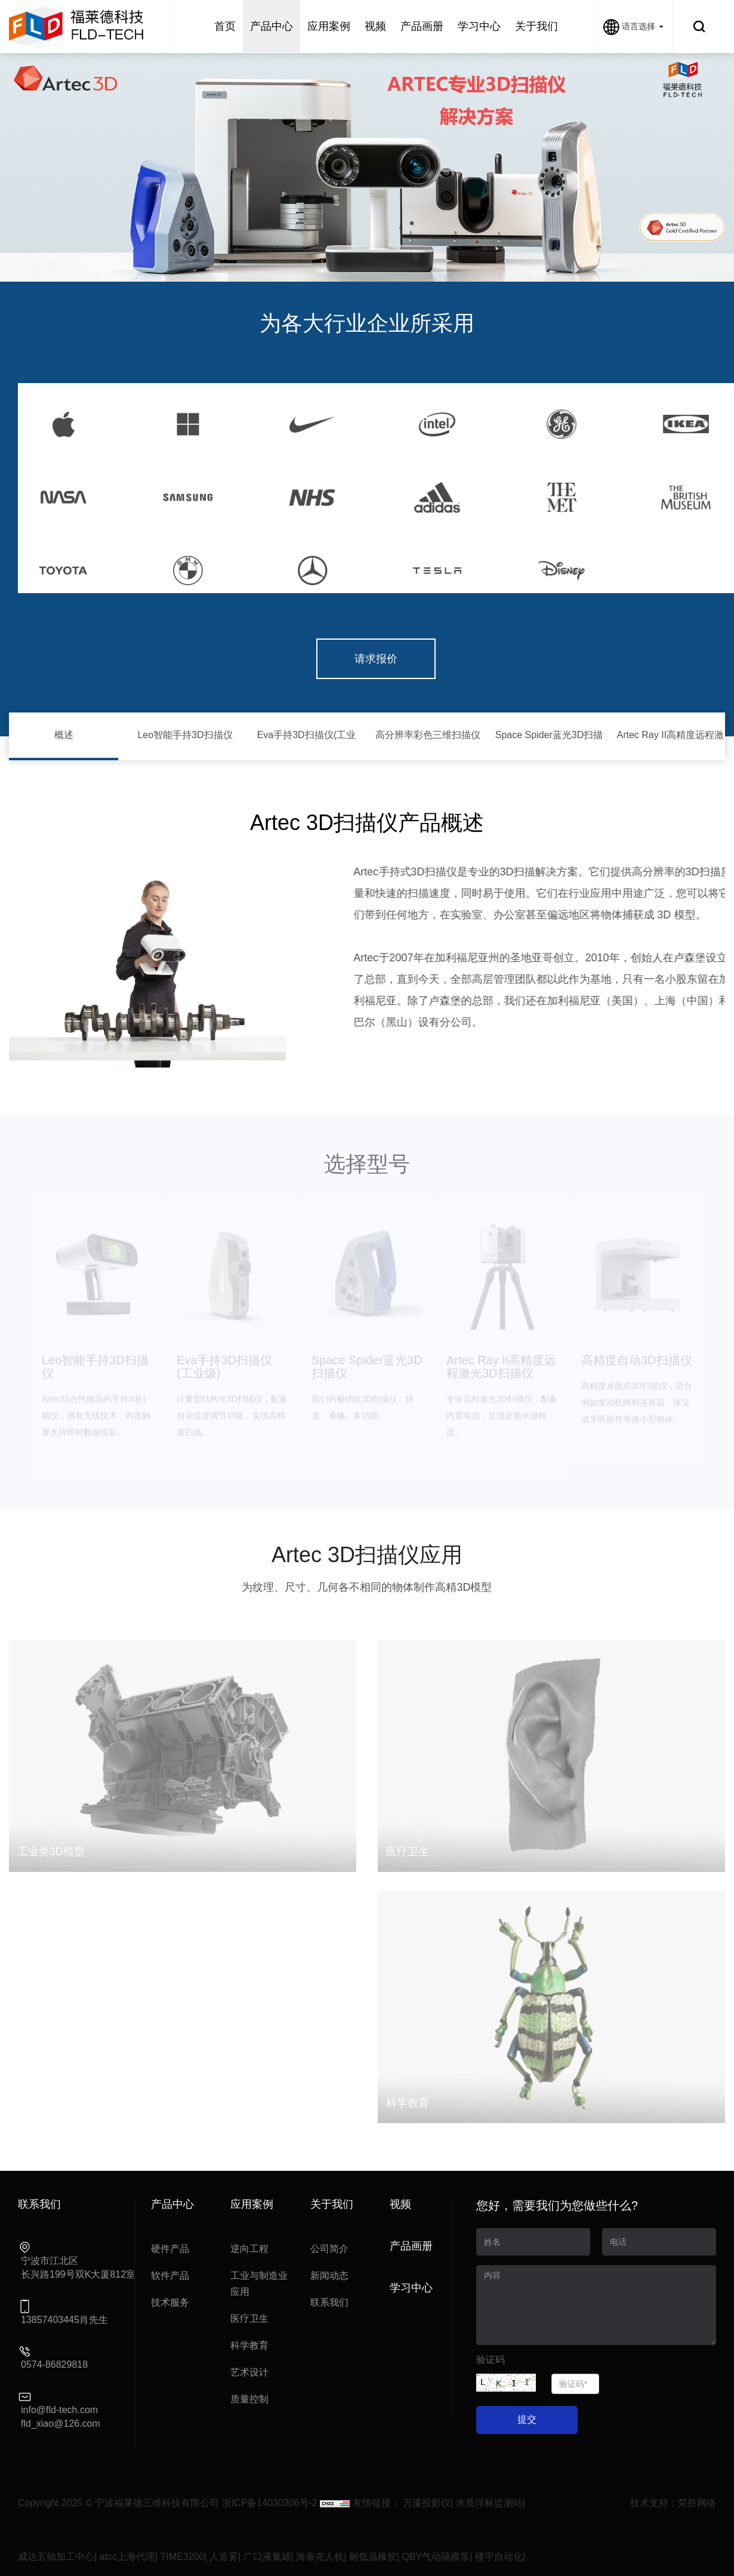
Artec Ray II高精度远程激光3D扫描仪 (670, 745)
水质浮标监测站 (489, 2503)
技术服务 (170, 2302)
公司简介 (329, 2249)
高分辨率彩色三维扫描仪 (427, 735)
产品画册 (411, 2246)
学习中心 (411, 2288)
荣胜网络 (697, 2503)
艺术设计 (249, 2372)
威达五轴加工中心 (56, 2557)
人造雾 (223, 2557)
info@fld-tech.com (59, 2410)
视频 (400, 2204)
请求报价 (375, 659)
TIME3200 (183, 2557)
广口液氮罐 (267, 2557)
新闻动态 (329, 2275)
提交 (526, 2419)
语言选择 (633, 26)
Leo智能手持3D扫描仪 (184, 735)
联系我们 (329, 2302)
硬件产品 (170, 2249)
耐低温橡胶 (373, 2557)
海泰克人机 (320, 2557)
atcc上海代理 (127, 2557)
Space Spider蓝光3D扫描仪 (549, 745)
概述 (63, 735)
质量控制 (249, 2399)
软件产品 (170, 2275)
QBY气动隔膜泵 (436, 2557)
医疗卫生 (249, 2318)
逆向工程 (249, 2249)
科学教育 (249, 2345)
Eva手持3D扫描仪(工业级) (306, 745)
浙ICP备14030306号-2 (269, 2503)
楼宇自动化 (499, 2557)
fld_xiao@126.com (60, 2423)
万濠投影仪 (427, 2503)
